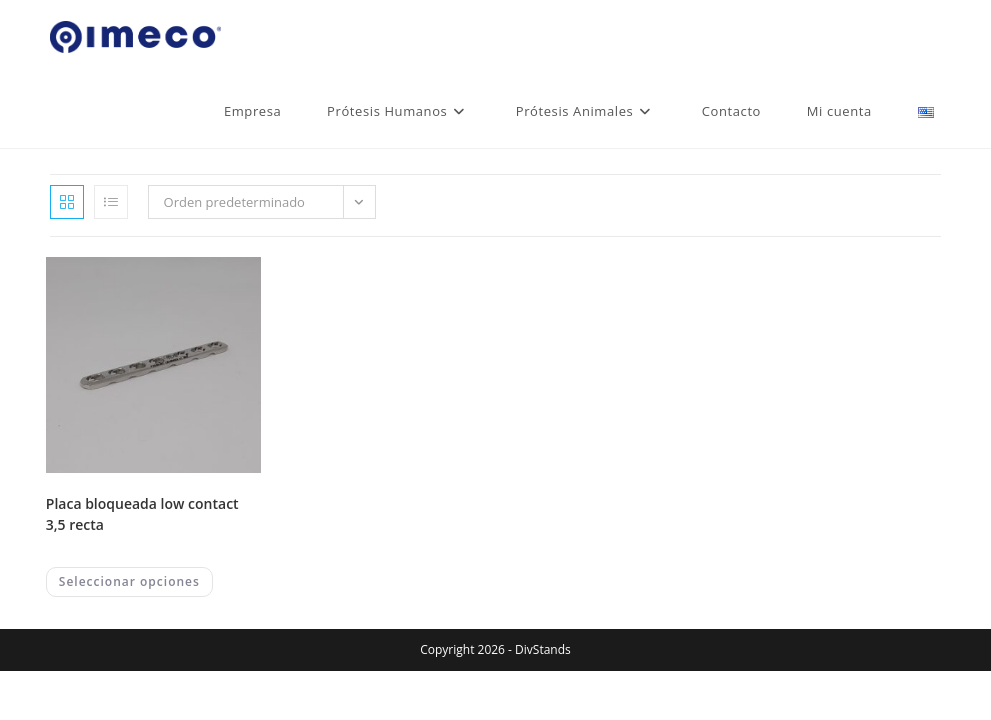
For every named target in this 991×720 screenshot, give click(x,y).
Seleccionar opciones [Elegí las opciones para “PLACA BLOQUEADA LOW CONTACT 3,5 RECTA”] (129, 581)
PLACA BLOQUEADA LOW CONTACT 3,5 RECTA (142, 514)
